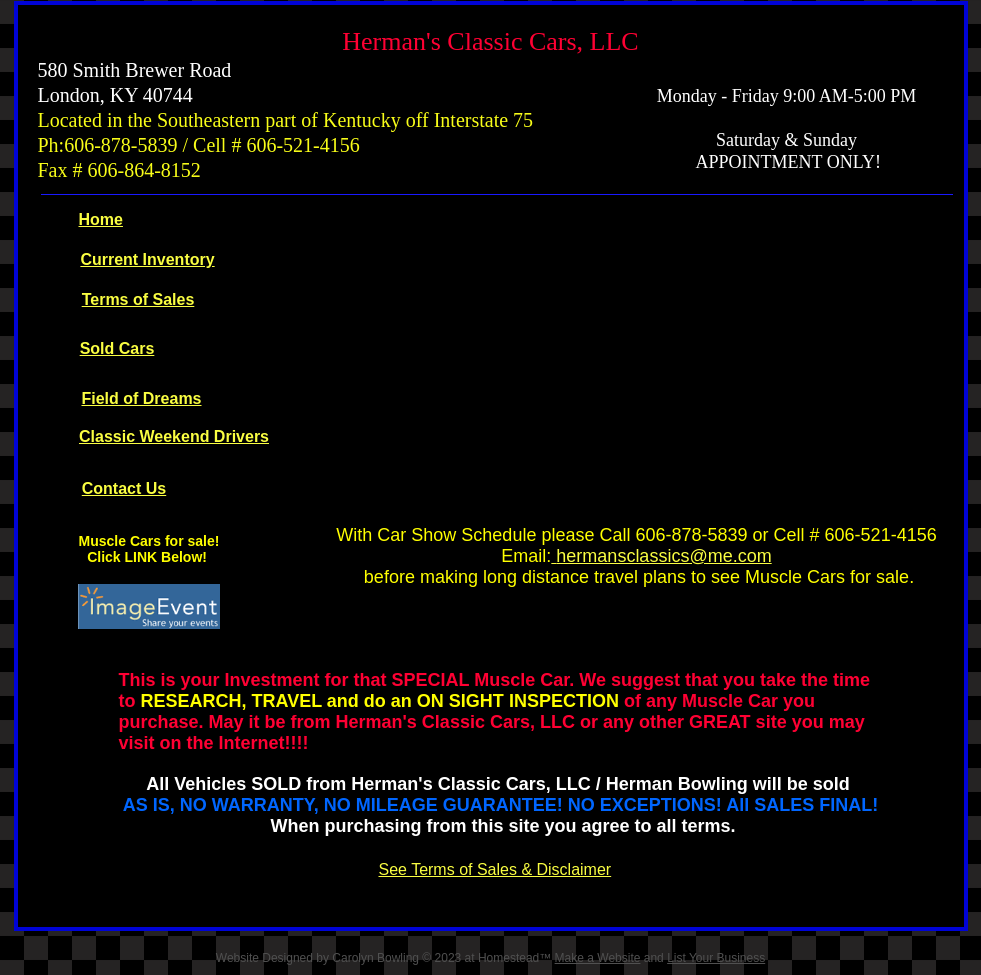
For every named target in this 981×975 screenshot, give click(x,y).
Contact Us (124, 488)
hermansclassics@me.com (663, 556)
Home (101, 219)
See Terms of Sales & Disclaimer (495, 869)
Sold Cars (117, 348)
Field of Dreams (141, 398)
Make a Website (598, 958)
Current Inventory (147, 259)
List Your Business (716, 958)
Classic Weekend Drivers (174, 436)
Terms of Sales (138, 299)
